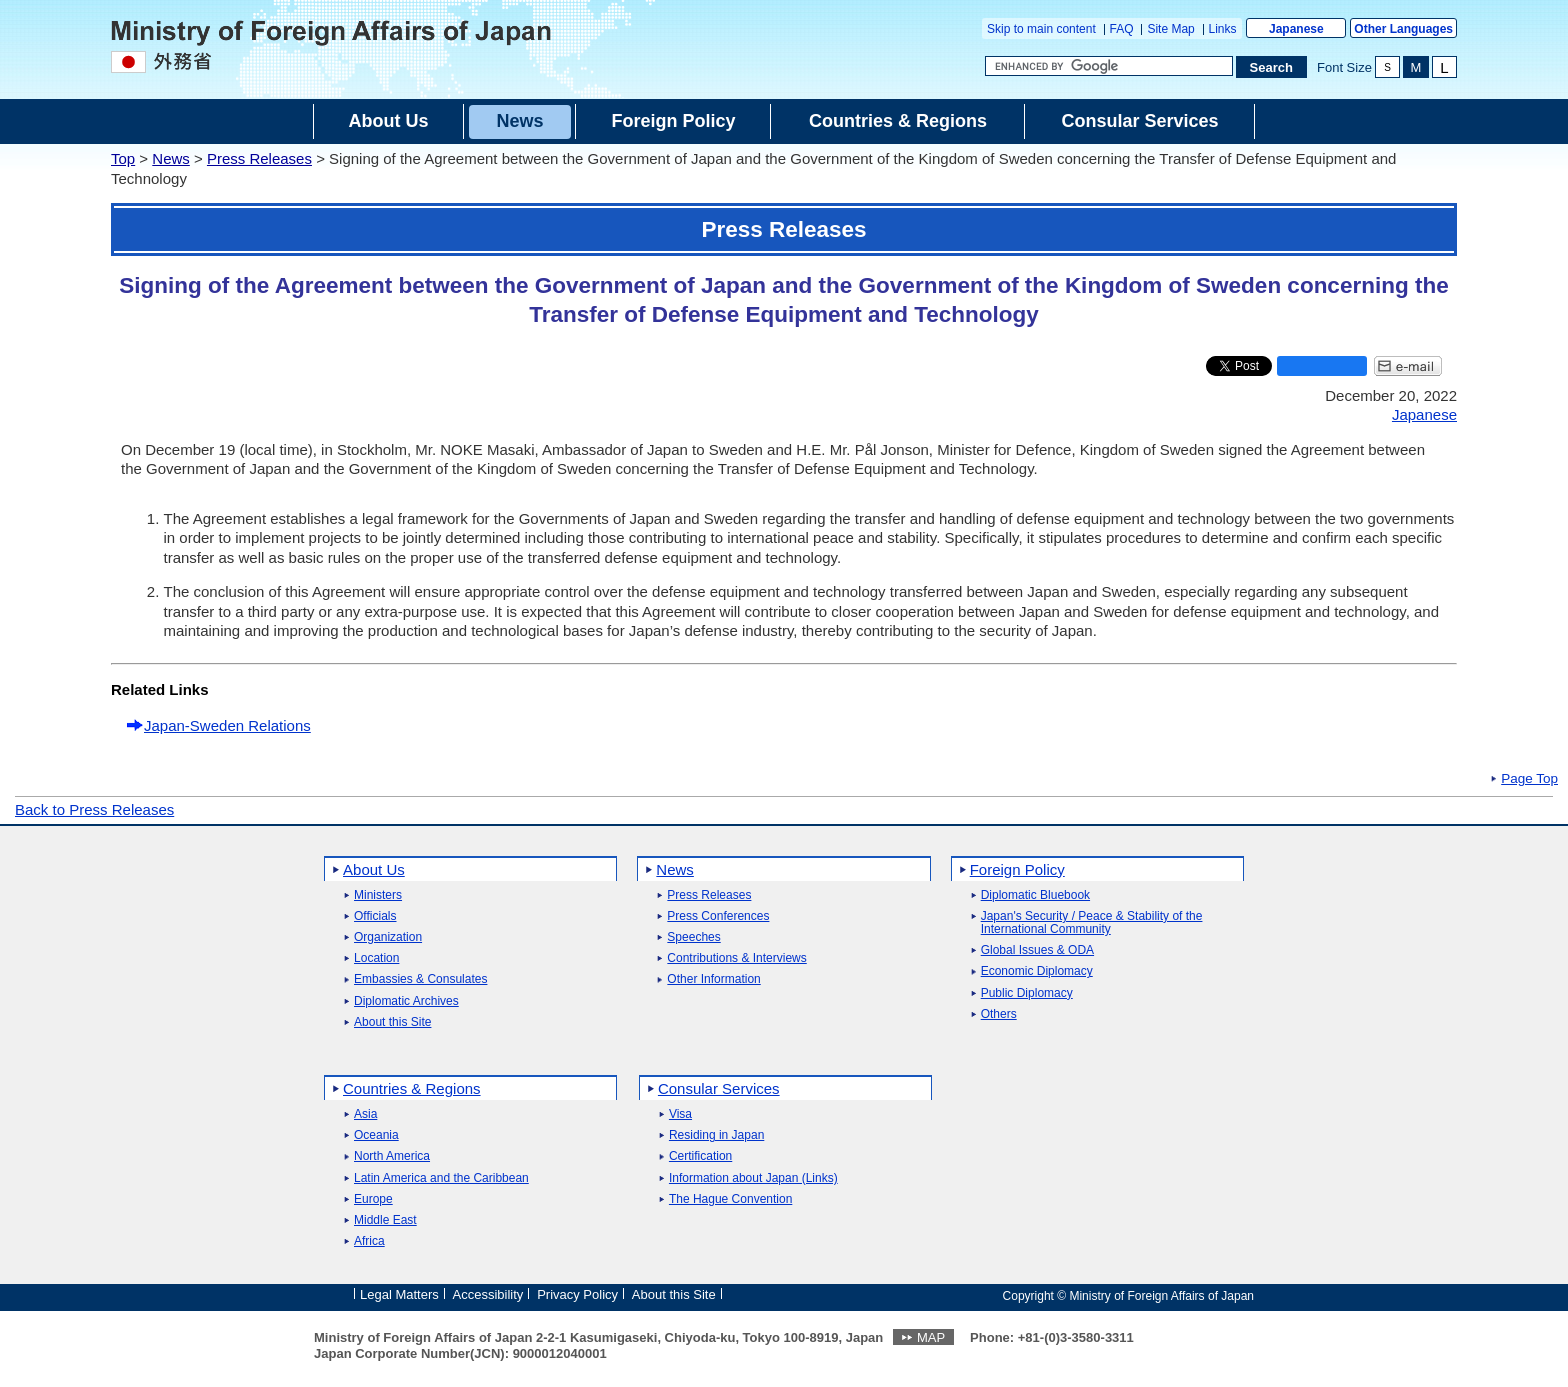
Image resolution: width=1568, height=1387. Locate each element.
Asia (365, 1114)
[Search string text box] (1109, 66)
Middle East (385, 1220)
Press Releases (259, 158)
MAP (931, 1337)
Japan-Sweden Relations (227, 725)
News (171, 158)
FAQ (1122, 29)
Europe (373, 1199)
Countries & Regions (412, 1088)
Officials (375, 916)
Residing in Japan (716, 1135)
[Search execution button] (1272, 67)
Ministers (378, 895)
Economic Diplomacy (1037, 971)
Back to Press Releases (94, 809)
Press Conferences (718, 916)
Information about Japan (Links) (753, 1178)
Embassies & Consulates (420, 979)
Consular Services (719, 1088)
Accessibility (488, 1294)
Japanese (1296, 29)
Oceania (376, 1135)
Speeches (693, 937)
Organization (388, 937)
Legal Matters (399, 1294)
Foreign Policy (1017, 869)
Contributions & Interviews (736, 958)
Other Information (713, 979)
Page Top (1529, 779)
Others (999, 1014)
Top (123, 158)
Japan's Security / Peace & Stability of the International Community (1092, 923)
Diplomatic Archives (406, 1001)
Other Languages (1403, 29)
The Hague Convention (730, 1199)
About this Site (392, 1022)
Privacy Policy (577, 1294)
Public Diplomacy (1027, 993)
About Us (374, 869)
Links (1223, 29)
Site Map (1170, 29)
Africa (369, 1241)
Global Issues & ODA (1037, 950)
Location (376, 958)
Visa (680, 1114)
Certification (700, 1156)
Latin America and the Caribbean (441, 1178)
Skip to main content (1041, 29)
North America (392, 1156)
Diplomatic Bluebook (1035, 895)
